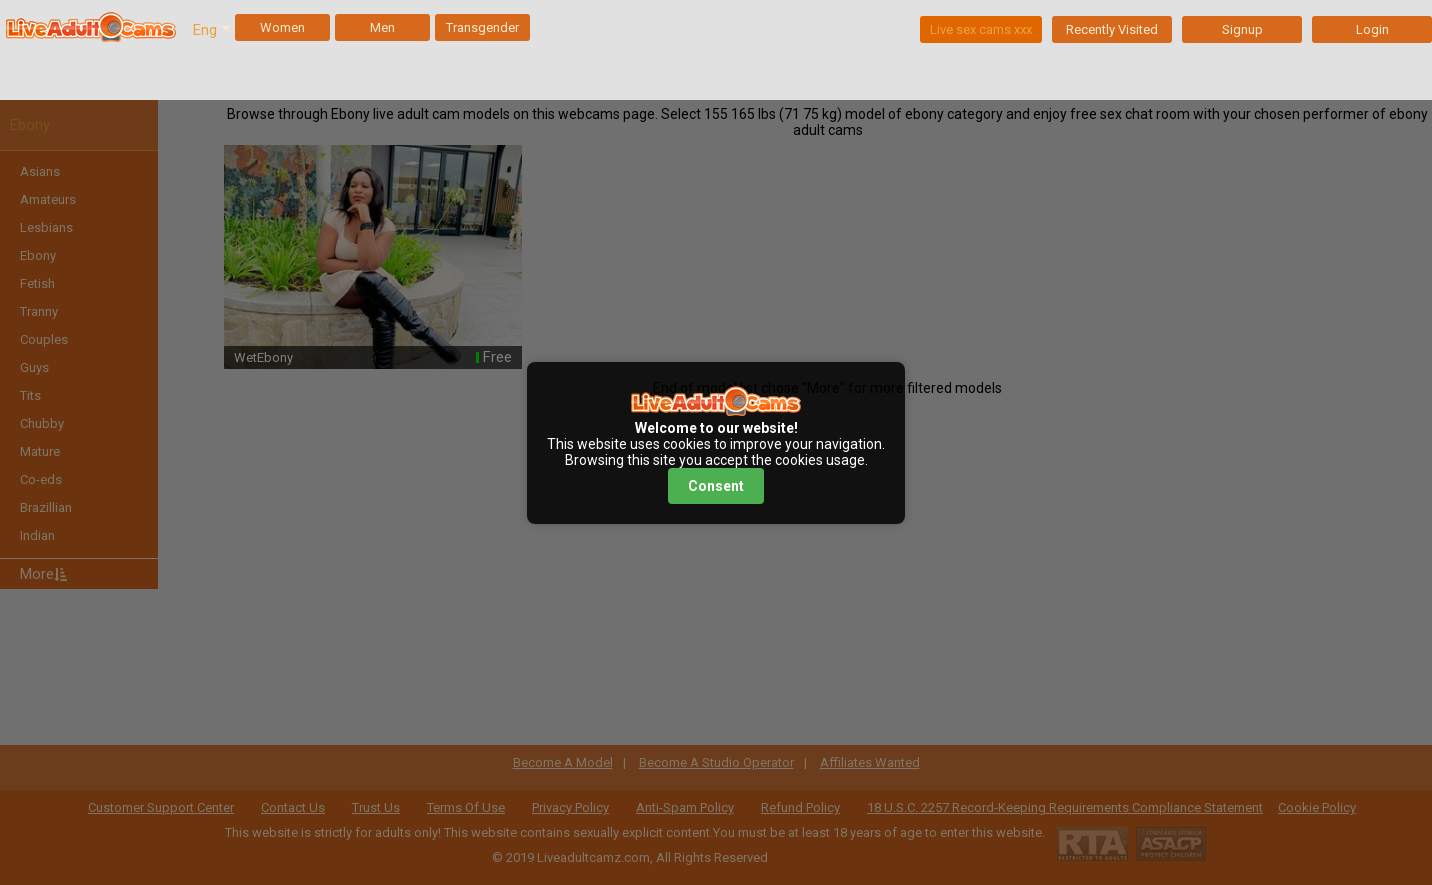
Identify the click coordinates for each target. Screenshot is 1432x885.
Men (382, 27)
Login (1372, 29)
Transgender (482, 27)
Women (282, 27)
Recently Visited (1112, 29)
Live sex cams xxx (981, 29)
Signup (1242, 29)
